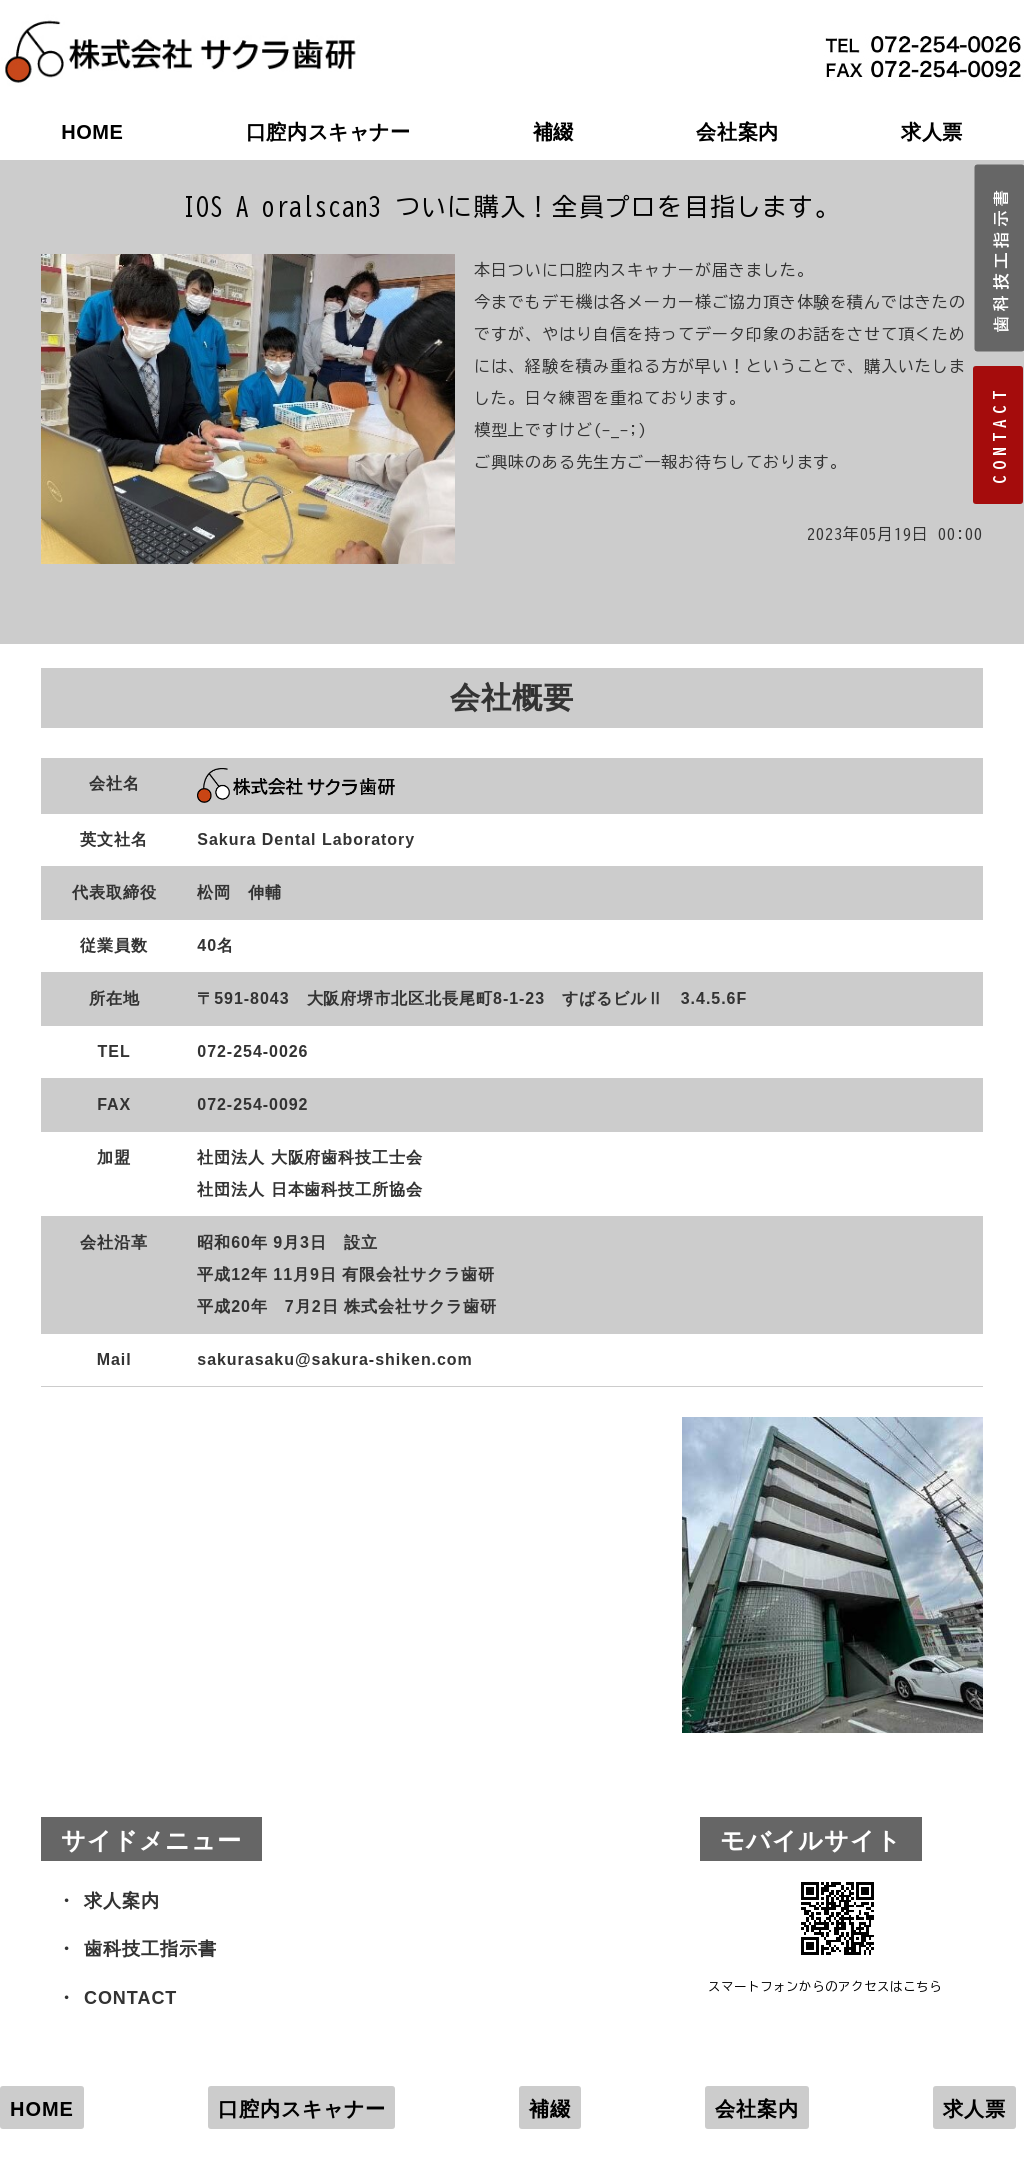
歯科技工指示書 (150, 1949)
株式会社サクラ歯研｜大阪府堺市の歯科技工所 (180, 31)
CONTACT (130, 1998)
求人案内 (122, 1901)
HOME (92, 132)
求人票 (932, 132)
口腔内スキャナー (328, 132)
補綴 (553, 132)
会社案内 (737, 132)
